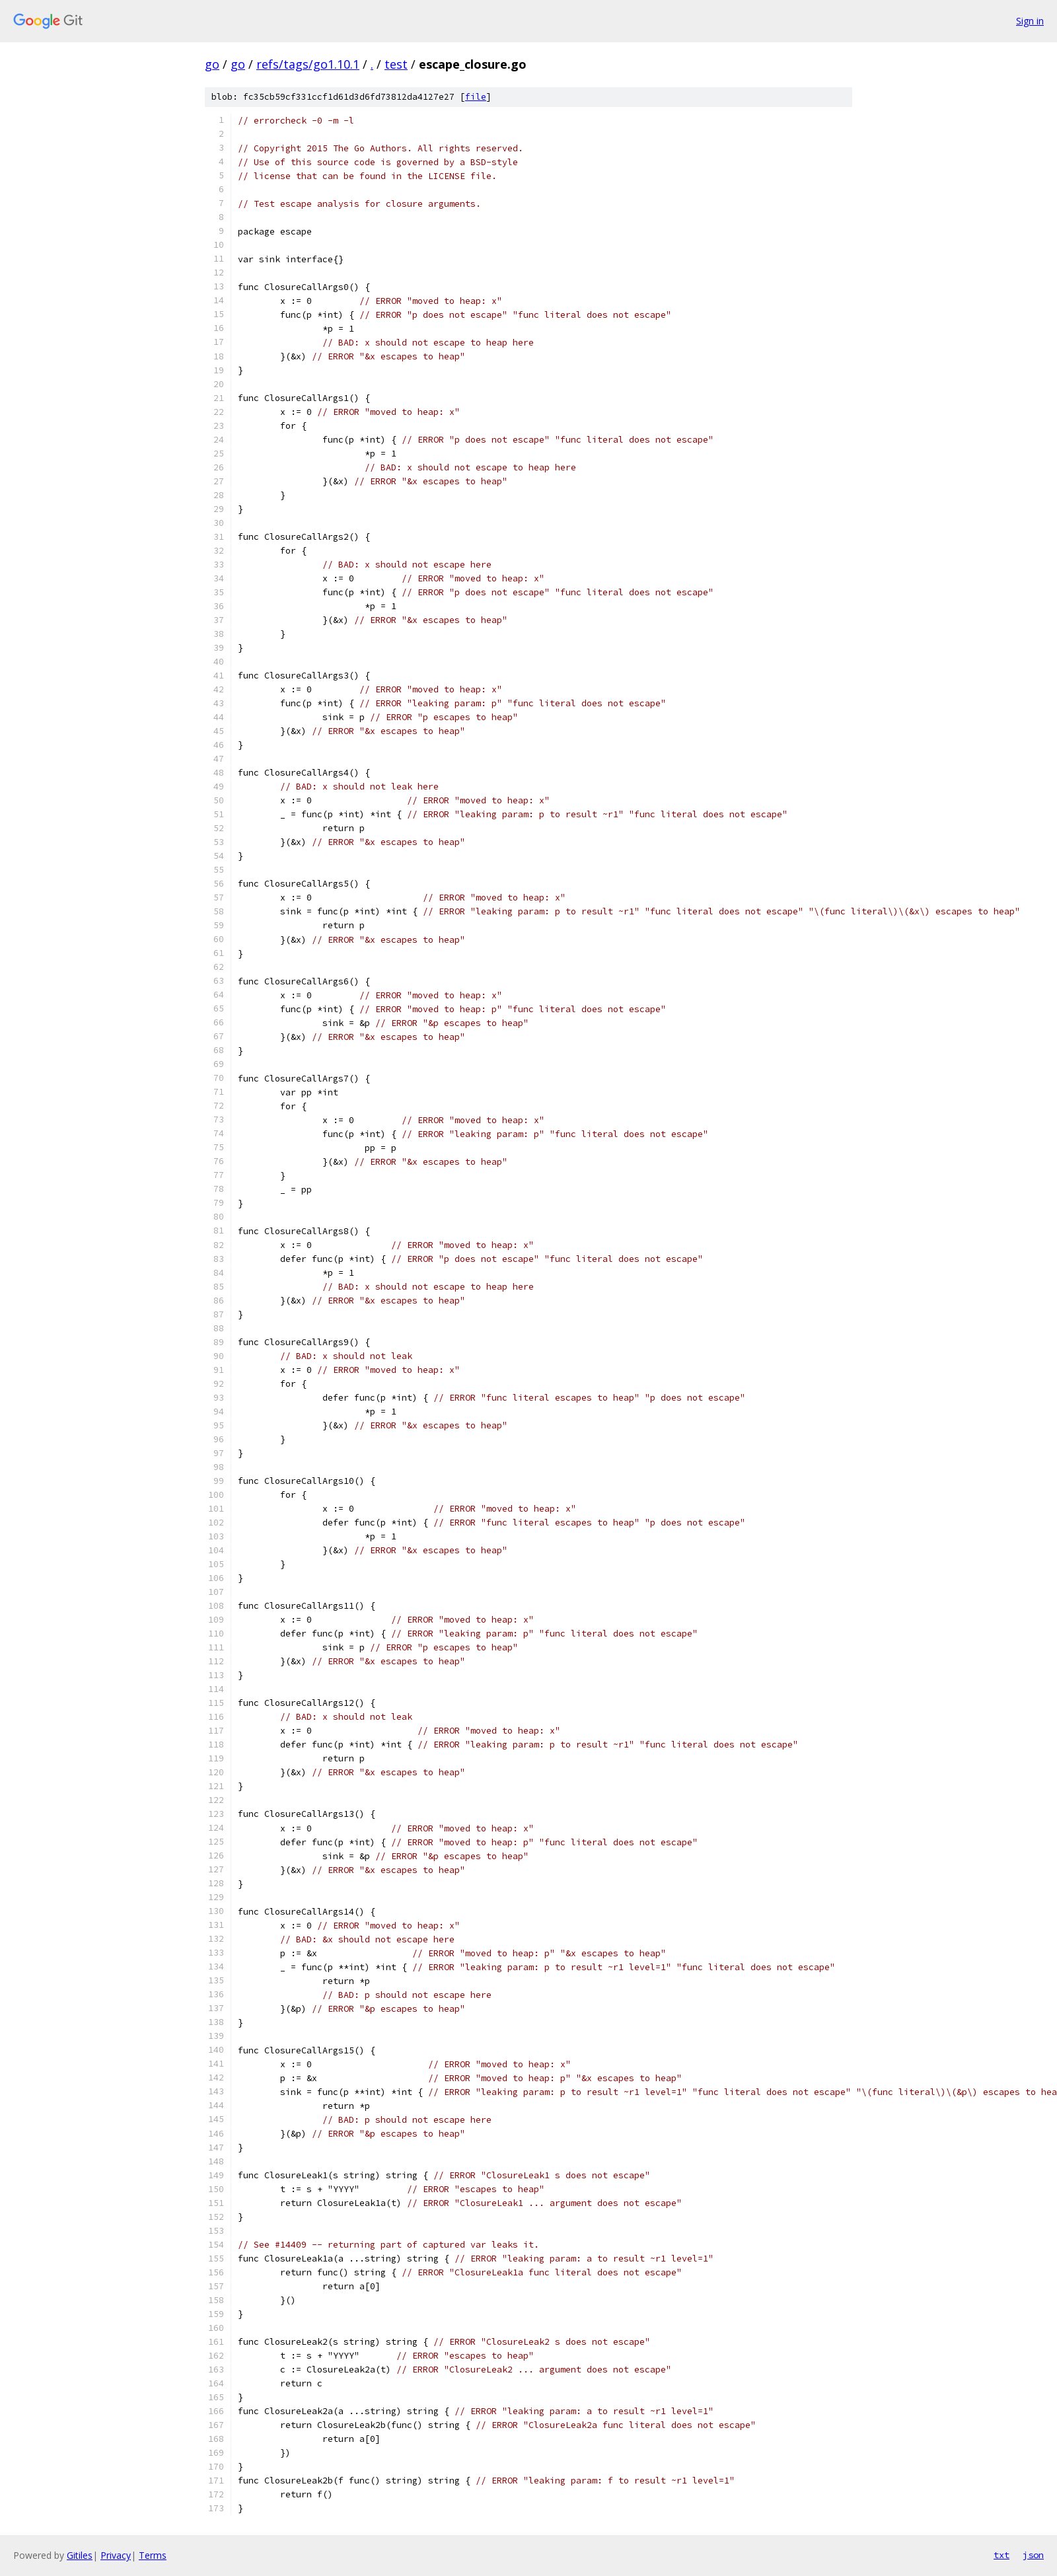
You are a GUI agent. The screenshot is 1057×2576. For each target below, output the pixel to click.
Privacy (115, 2555)
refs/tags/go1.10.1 (307, 64)
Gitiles (79, 2555)
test (396, 64)
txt (1001, 2555)
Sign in (1030, 21)
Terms (152, 2555)
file (475, 96)
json (1033, 2555)
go (212, 64)
